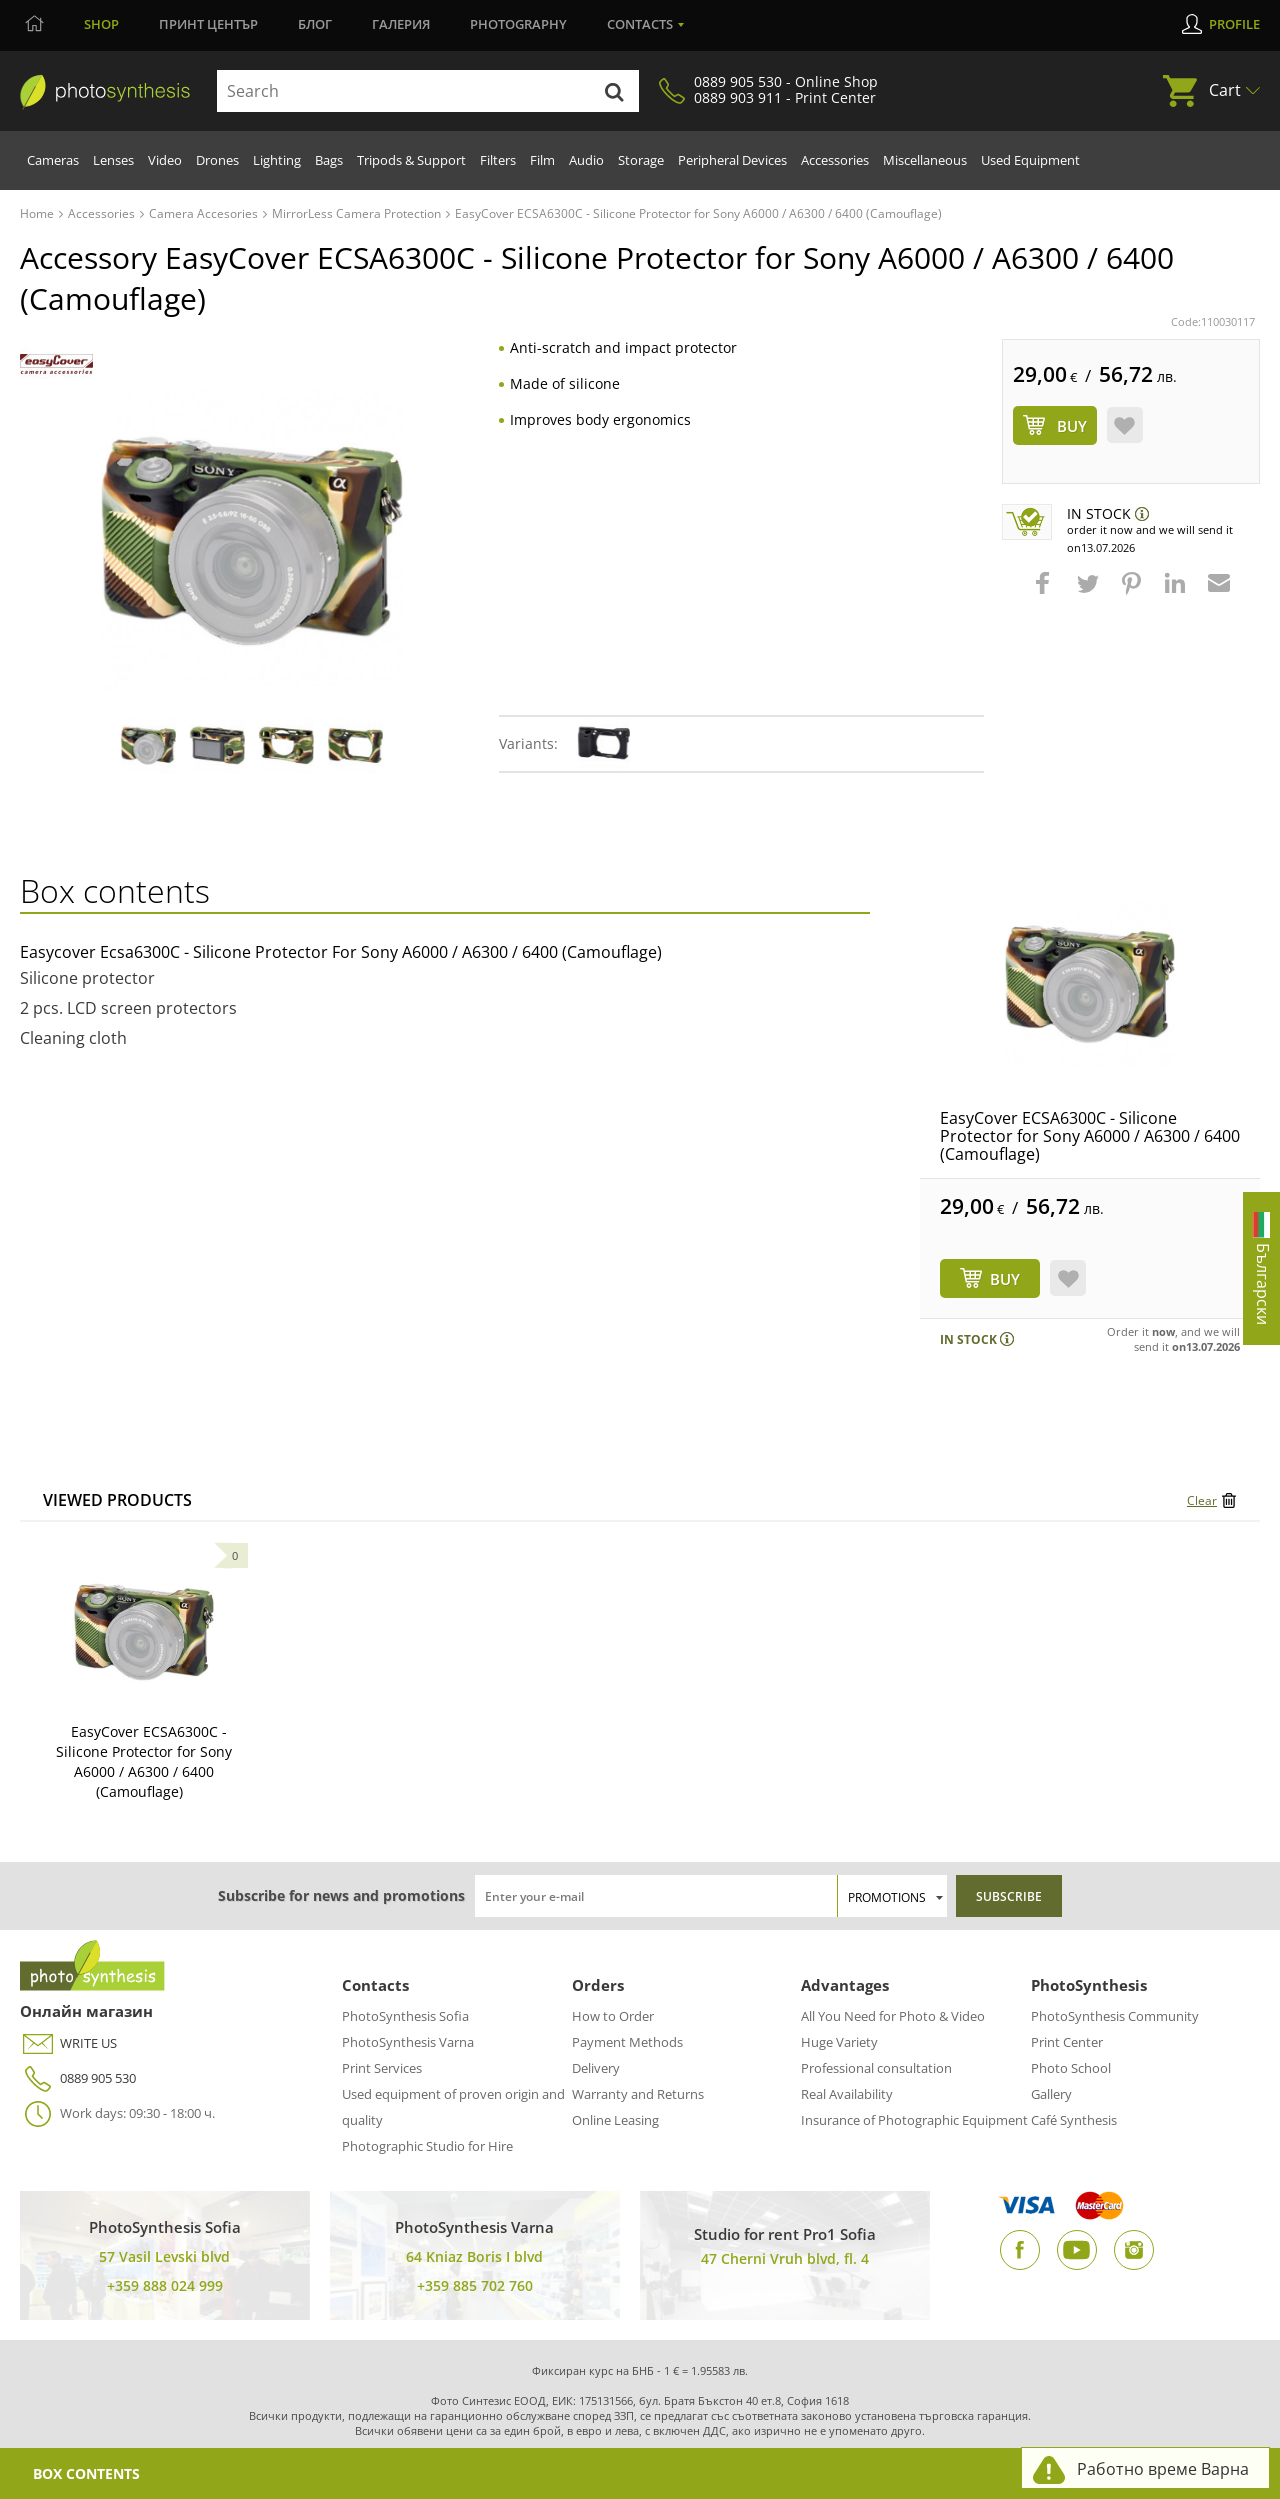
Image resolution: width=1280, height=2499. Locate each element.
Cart (1225, 90)
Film (542, 160)
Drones (217, 160)
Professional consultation (876, 2068)
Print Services (382, 2068)
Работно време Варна (1163, 2469)
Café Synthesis (1074, 2120)
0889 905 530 (78, 2078)
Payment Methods (627, 2042)
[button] (1045, 593)
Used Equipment (1030, 160)
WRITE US (68, 2043)
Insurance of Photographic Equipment (914, 2120)
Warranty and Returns (638, 2094)
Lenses (113, 160)
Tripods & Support (411, 160)
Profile (1234, 24)
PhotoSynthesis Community (1115, 2016)
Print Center (1067, 2042)
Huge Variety (839, 2042)
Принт (208, 24)
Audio (586, 160)
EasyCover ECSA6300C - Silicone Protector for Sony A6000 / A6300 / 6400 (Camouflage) (1090, 1136)
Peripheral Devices (732, 160)
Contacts (640, 24)
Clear (1202, 1500)
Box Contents (86, 2473)
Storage (641, 160)
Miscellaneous (925, 160)
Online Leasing (615, 2120)
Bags (329, 160)
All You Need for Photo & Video (893, 2016)
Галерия (401, 24)
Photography (518, 24)
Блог (315, 24)
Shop (101, 24)
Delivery (596, 2068)
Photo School (1071, 2068)
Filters (498, 160)
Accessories (835, 160)
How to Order (613, 2016)
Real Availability (847, 2094)
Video (165, 160)
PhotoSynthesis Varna (408, 2042)
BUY (1005, 1279)
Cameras (53, 160)
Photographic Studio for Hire (427, 2146)
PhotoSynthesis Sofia (405, 2016)
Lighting (277, 160)
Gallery (1051, 2094)
